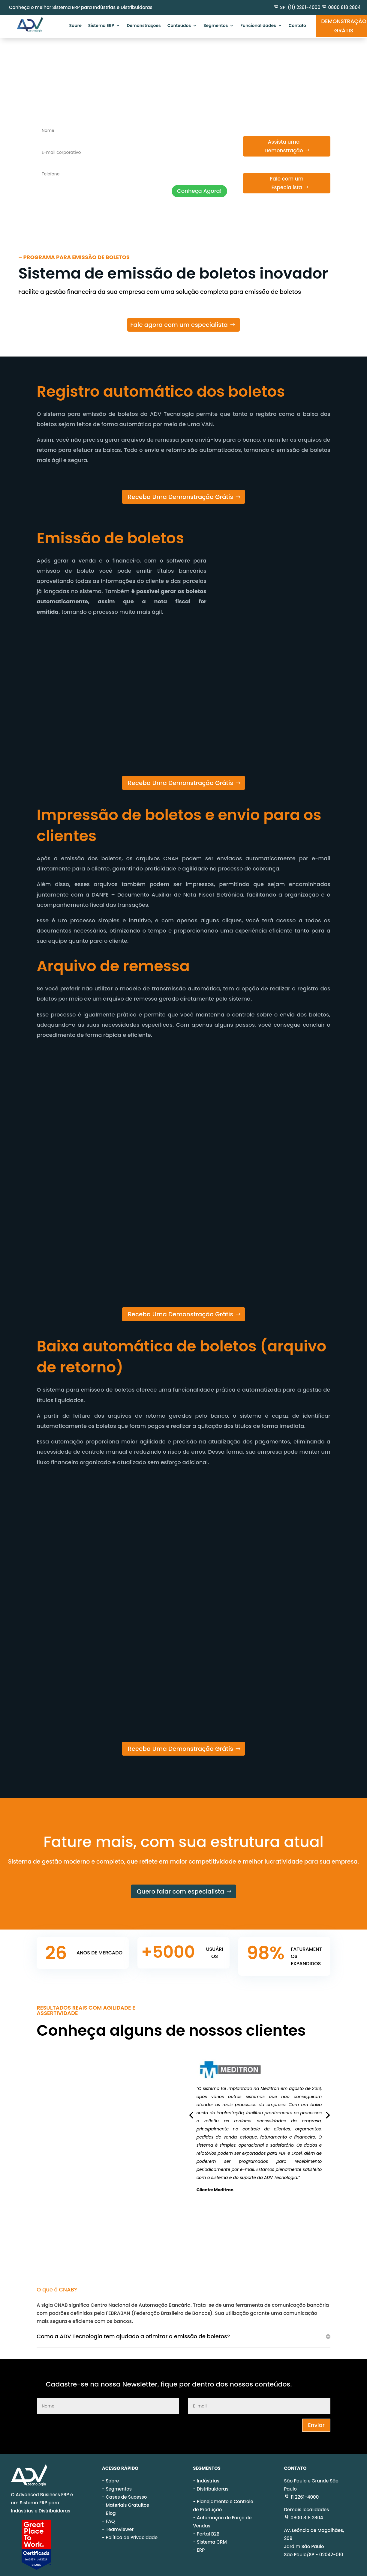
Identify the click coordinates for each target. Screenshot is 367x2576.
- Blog (109, 2506)
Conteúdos (179, 25)
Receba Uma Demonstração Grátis (180, 497)
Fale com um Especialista (287, 183)
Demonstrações (144, 25)
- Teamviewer (118, 2522)
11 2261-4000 (301, 2490)
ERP (201, 2543)
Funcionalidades (258, 25)
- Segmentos (117, 2482)
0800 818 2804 (344, 7)
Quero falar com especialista (180, 1891)
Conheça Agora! (199, 191)
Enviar (316, 2418)
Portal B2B (208, 2527)
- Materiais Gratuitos (125, 2498)
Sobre (75, 25)
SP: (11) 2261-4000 (300, 7)
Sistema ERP (101, 25)
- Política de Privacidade (130, 2530)
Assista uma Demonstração (283, 146)
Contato (297, 25)
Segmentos (215, 25)
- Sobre (110, 2473)
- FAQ (108, 2514)
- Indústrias (206, 2473)
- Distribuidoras (210, 2482)
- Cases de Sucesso (124, 2490)
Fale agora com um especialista (179, 325)
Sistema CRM (212, 2535)
